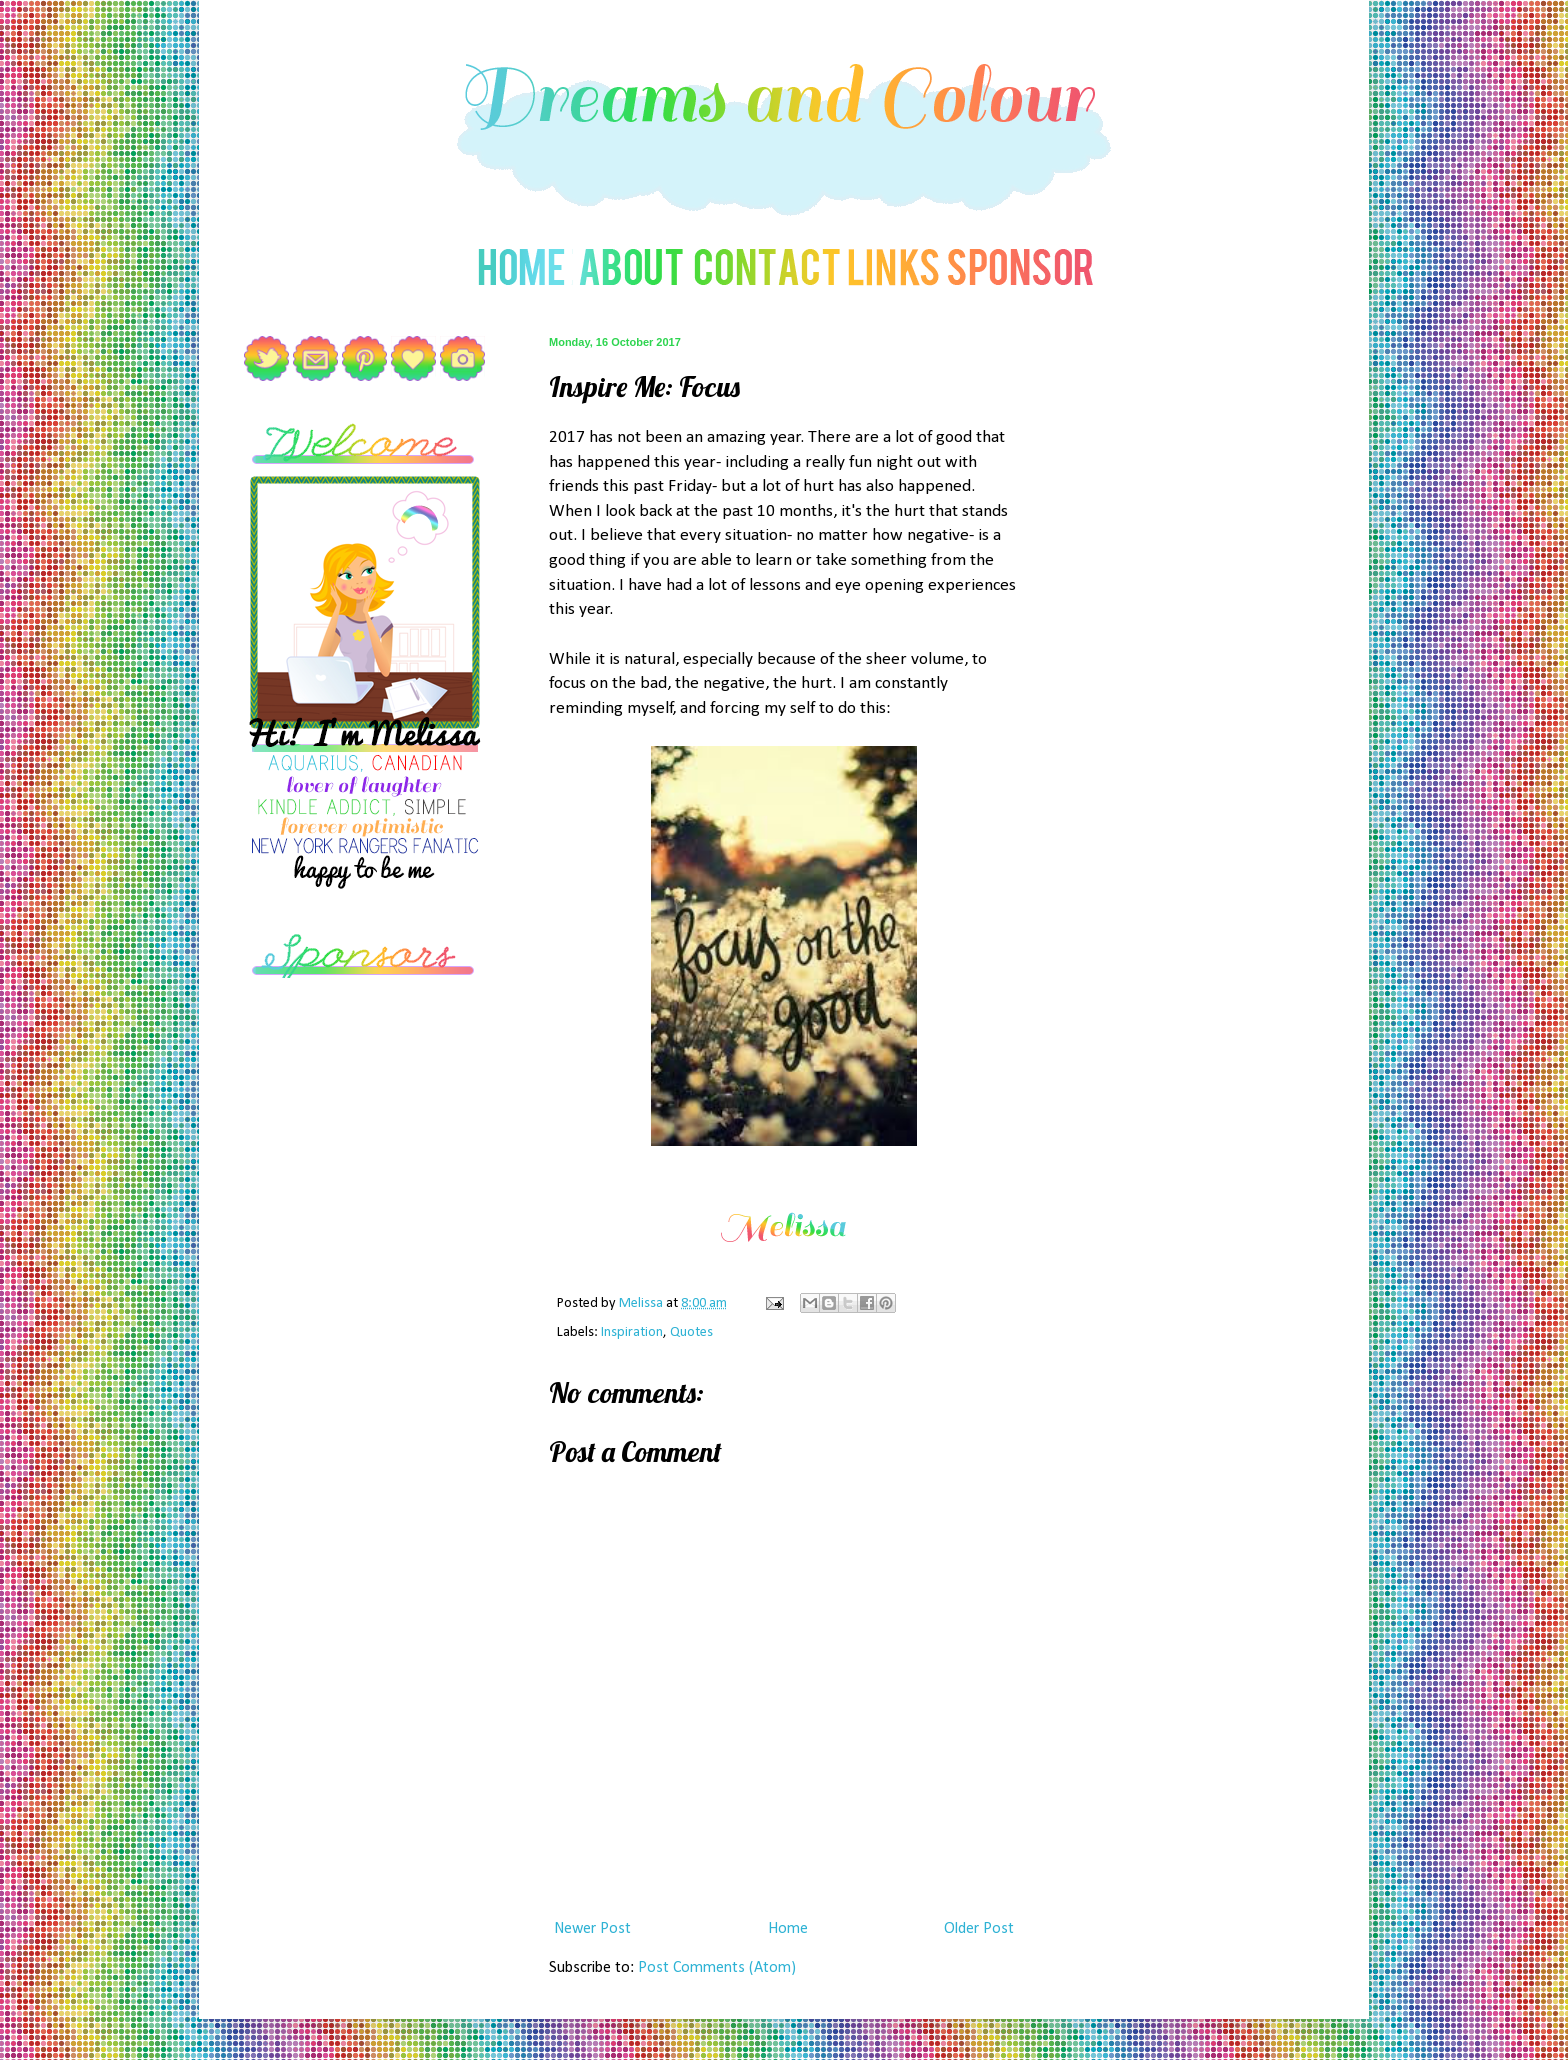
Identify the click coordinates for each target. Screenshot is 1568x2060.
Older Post (979, 1929)
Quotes (691, 1332)
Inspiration (632, 1332)
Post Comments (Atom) (717, 1968)
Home (788, 1929)
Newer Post (592, 1929)
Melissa (642, 1303)
